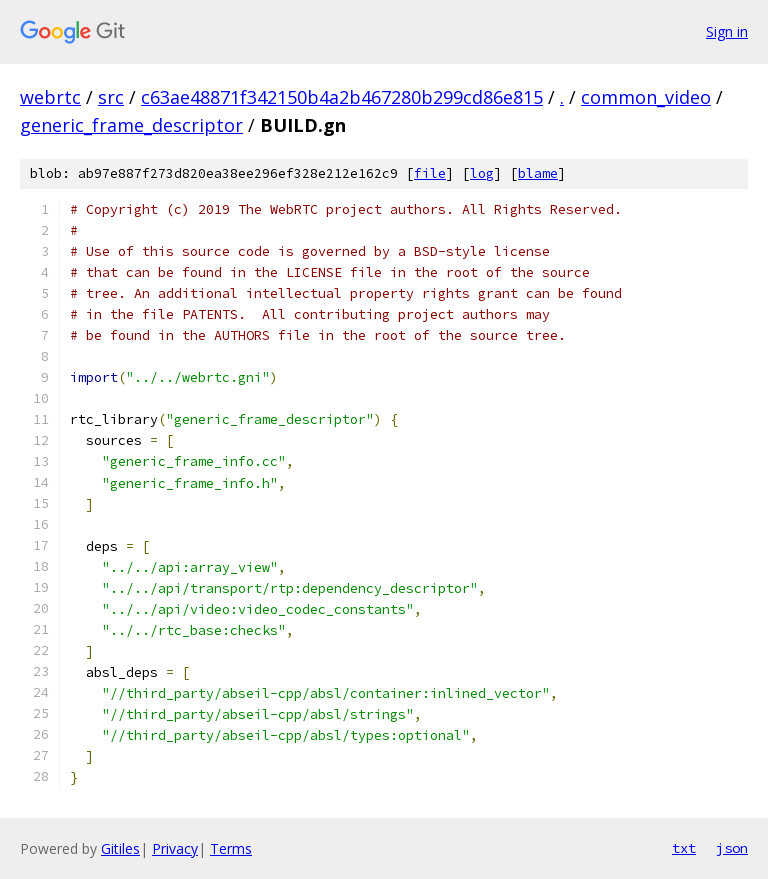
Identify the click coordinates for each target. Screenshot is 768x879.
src (111, 97)
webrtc (50, 97)
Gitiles (120, 848)
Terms (231, 848)
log (482, 173)
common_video (646, 97)
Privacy (175, 848)
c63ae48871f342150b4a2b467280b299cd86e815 (342, 97)
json (732, 848)
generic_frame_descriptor (131, 125)
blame (538, 173)
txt (684, 848)
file (430, 173)
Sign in (727, 31)
